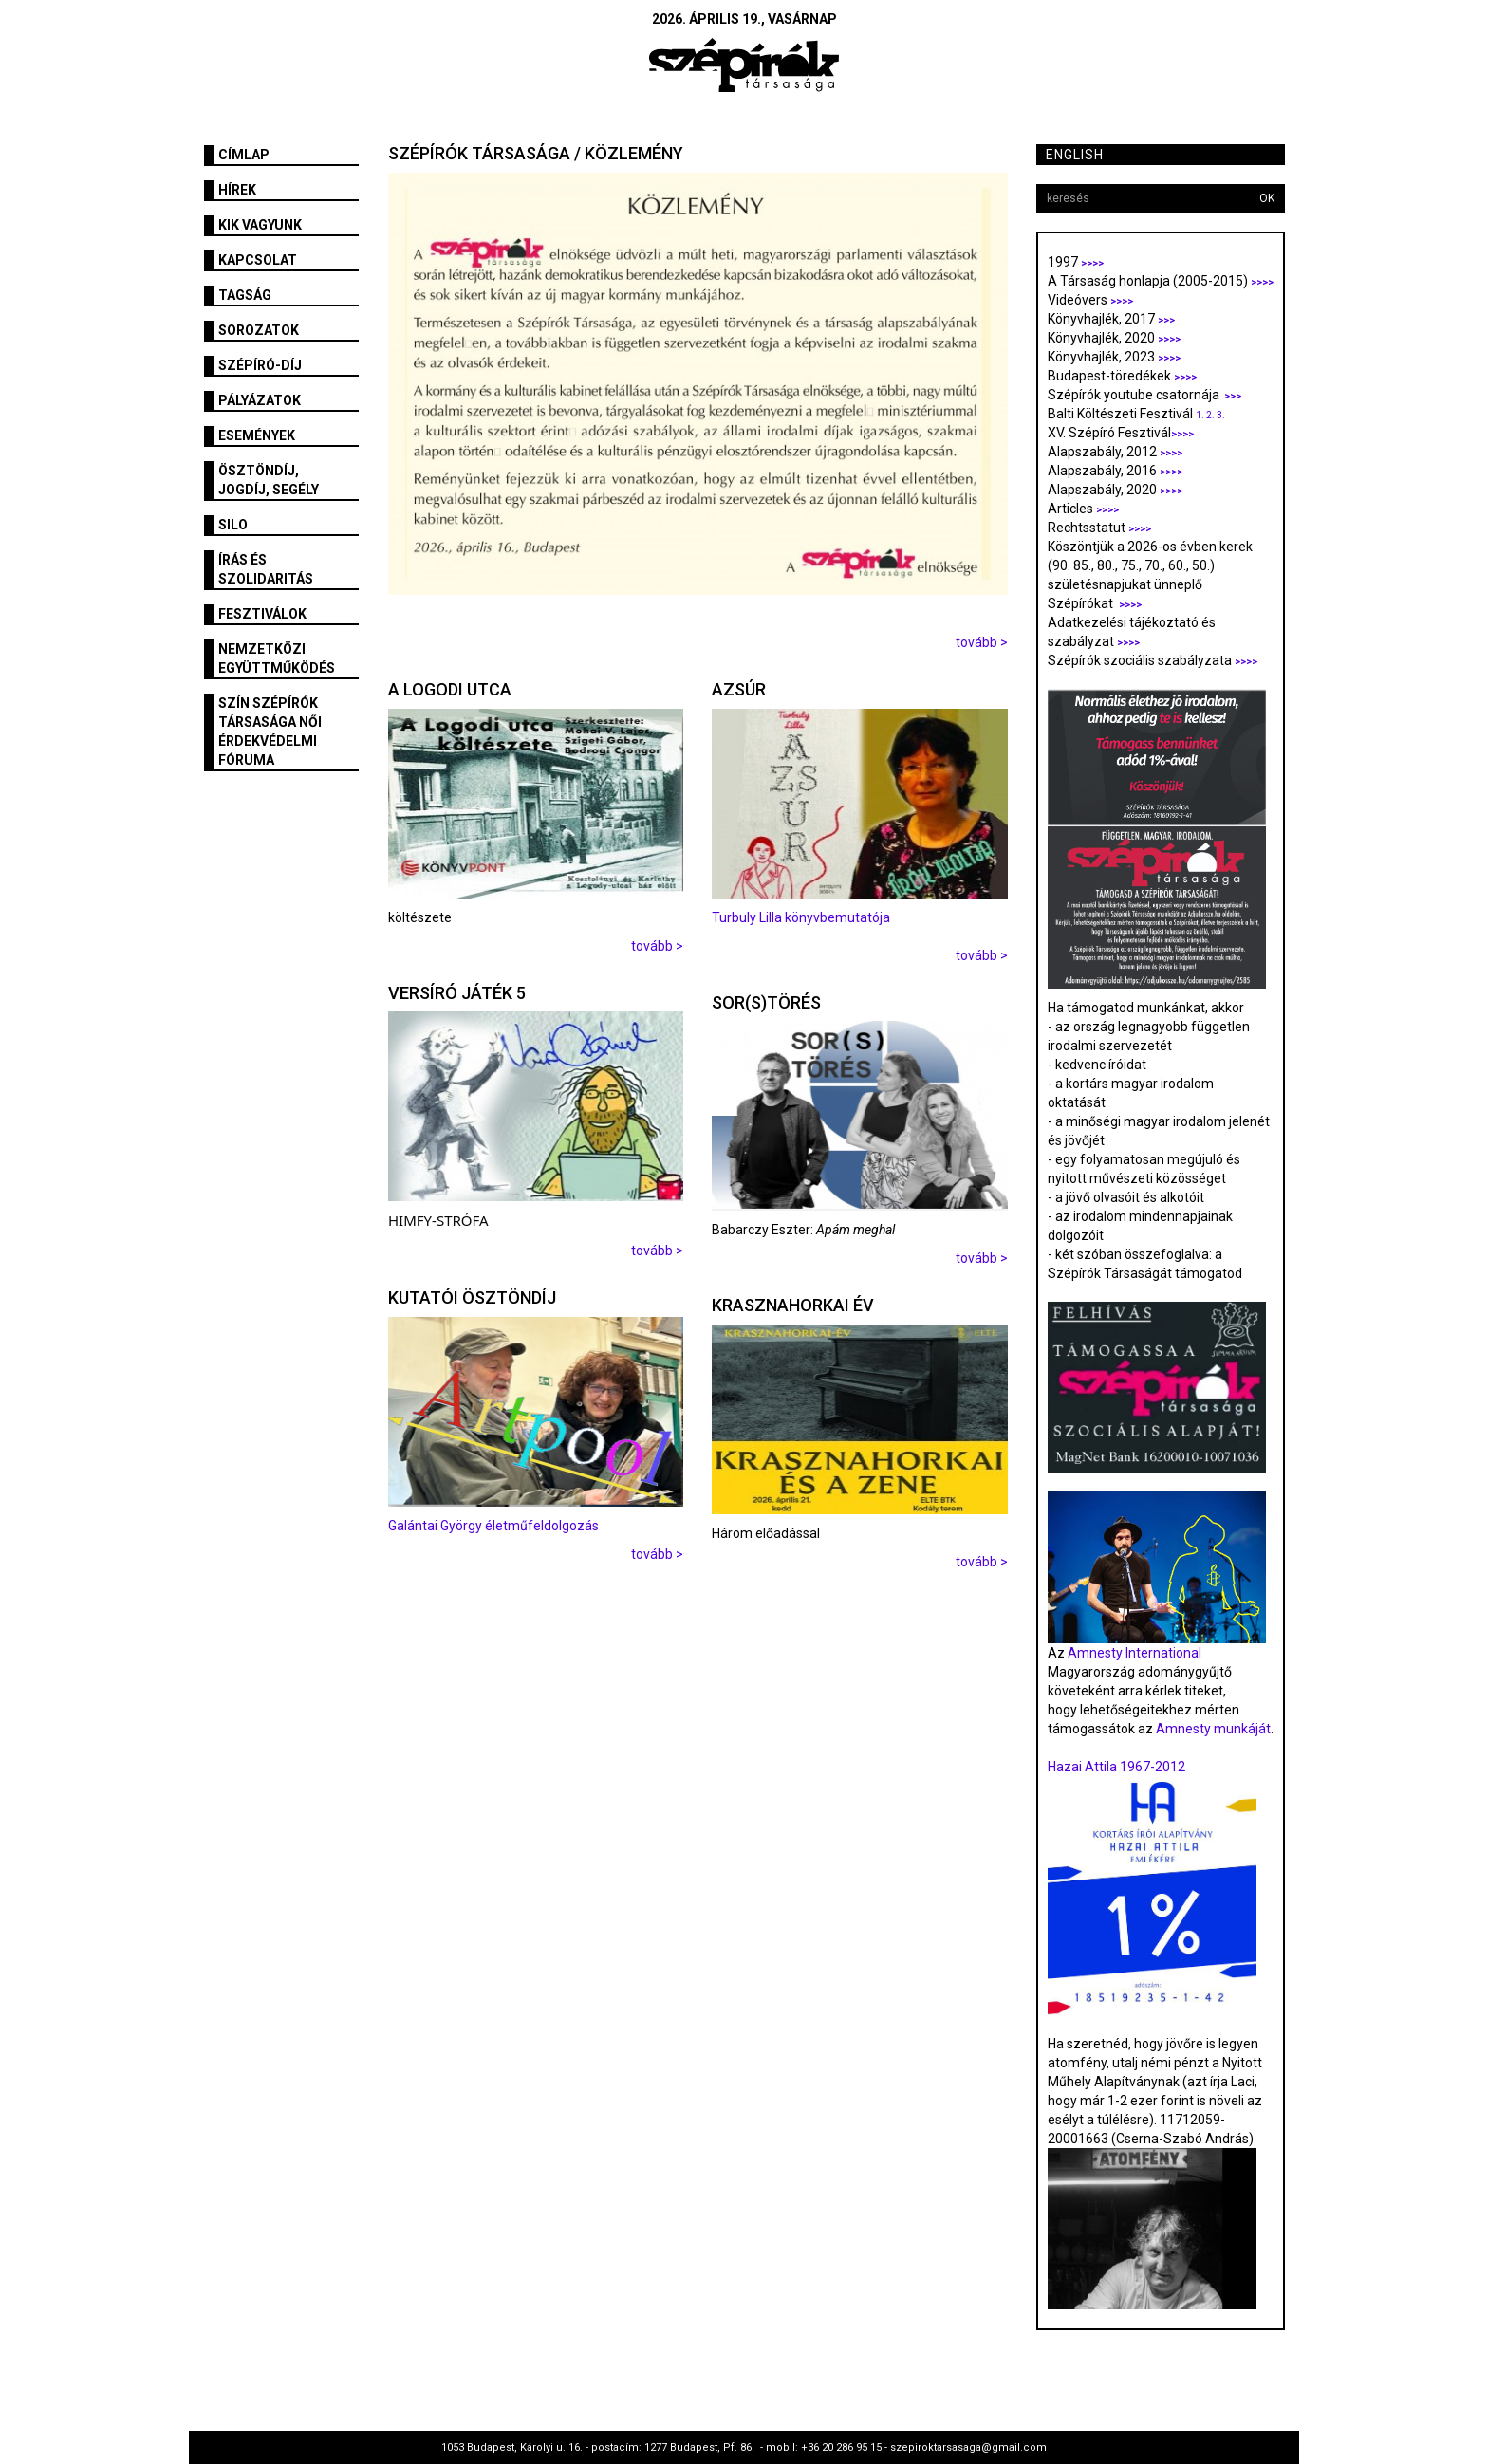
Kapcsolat (257, 260)
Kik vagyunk (260, 224)
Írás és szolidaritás (265, 569)
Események (256, 435)
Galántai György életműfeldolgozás (493, 1525)
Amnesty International (1134, 1652)
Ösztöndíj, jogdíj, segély (268, 480)
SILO (233, 524)
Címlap (244, 154)
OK (1266, 198)
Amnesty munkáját (1212, 1728)
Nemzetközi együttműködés (276, 658)
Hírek (237, 189)
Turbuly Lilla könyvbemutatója (801, 917)
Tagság (244, 295)
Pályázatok (259, 400)
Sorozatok (258, 330)
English (1075, 154)
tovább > (982, 642)
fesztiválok (262, 613)
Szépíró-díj (260, 365)
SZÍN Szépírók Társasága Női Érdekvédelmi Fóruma (270, 731)
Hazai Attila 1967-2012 (1116, 1766)
